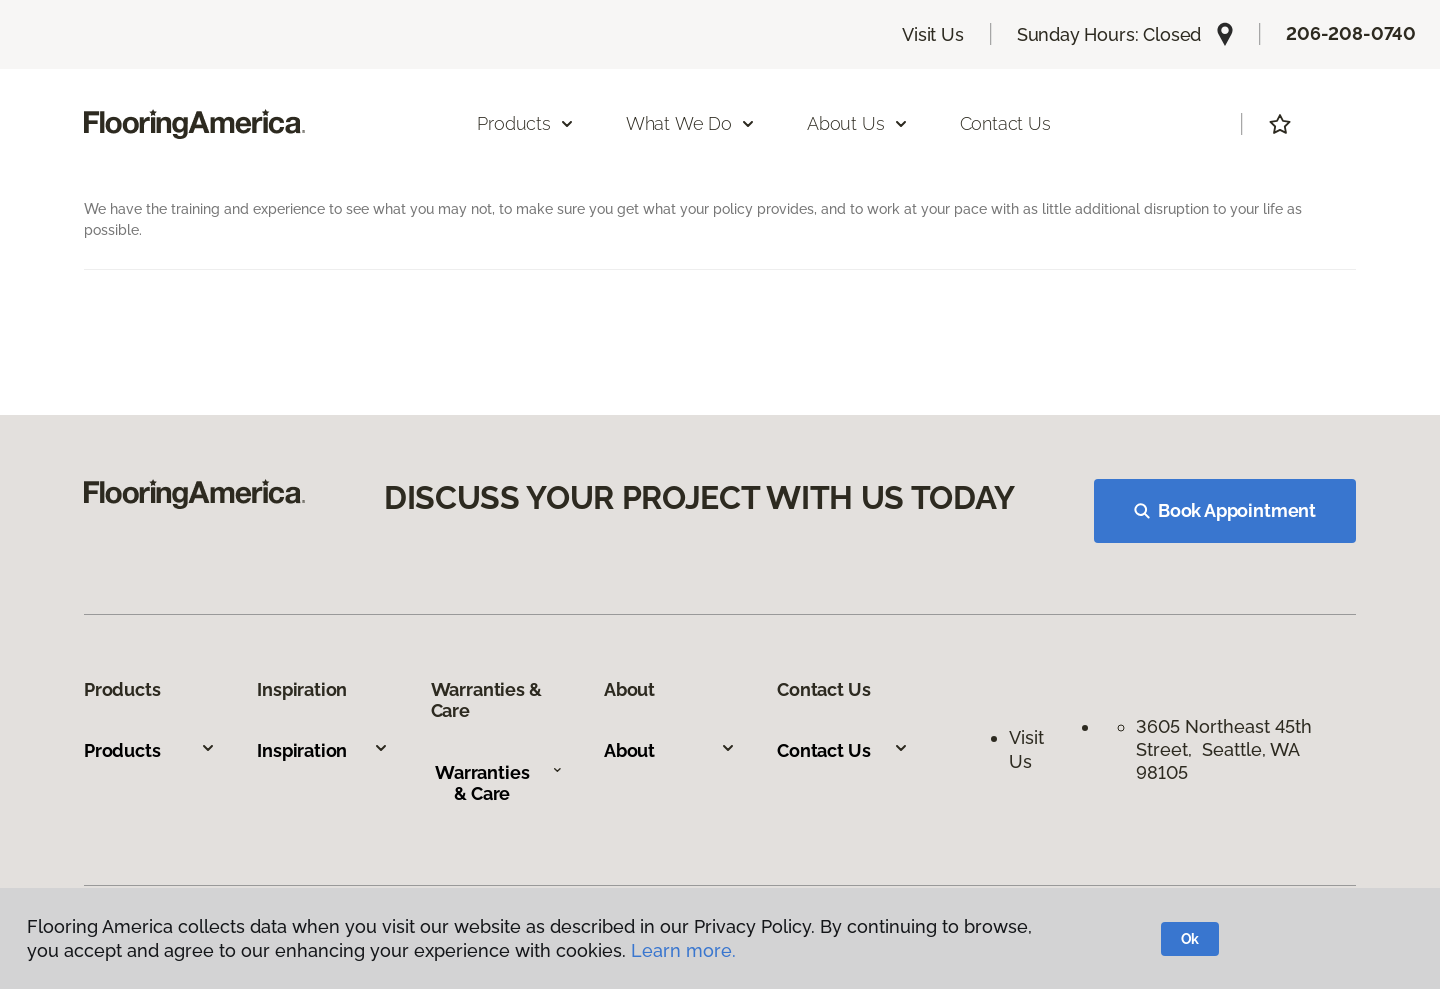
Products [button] (526, 123)
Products (150, 750)
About (670, 750)
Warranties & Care (499, 783)
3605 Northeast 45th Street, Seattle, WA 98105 (1224, 750)
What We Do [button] (691, 123)
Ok (1190, 939)
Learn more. (683, 950)
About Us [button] (858, 123)
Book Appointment (1225, 510)
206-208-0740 (1351, 33)
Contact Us (1005, 123)
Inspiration (323, 750)
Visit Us (933, 34)
